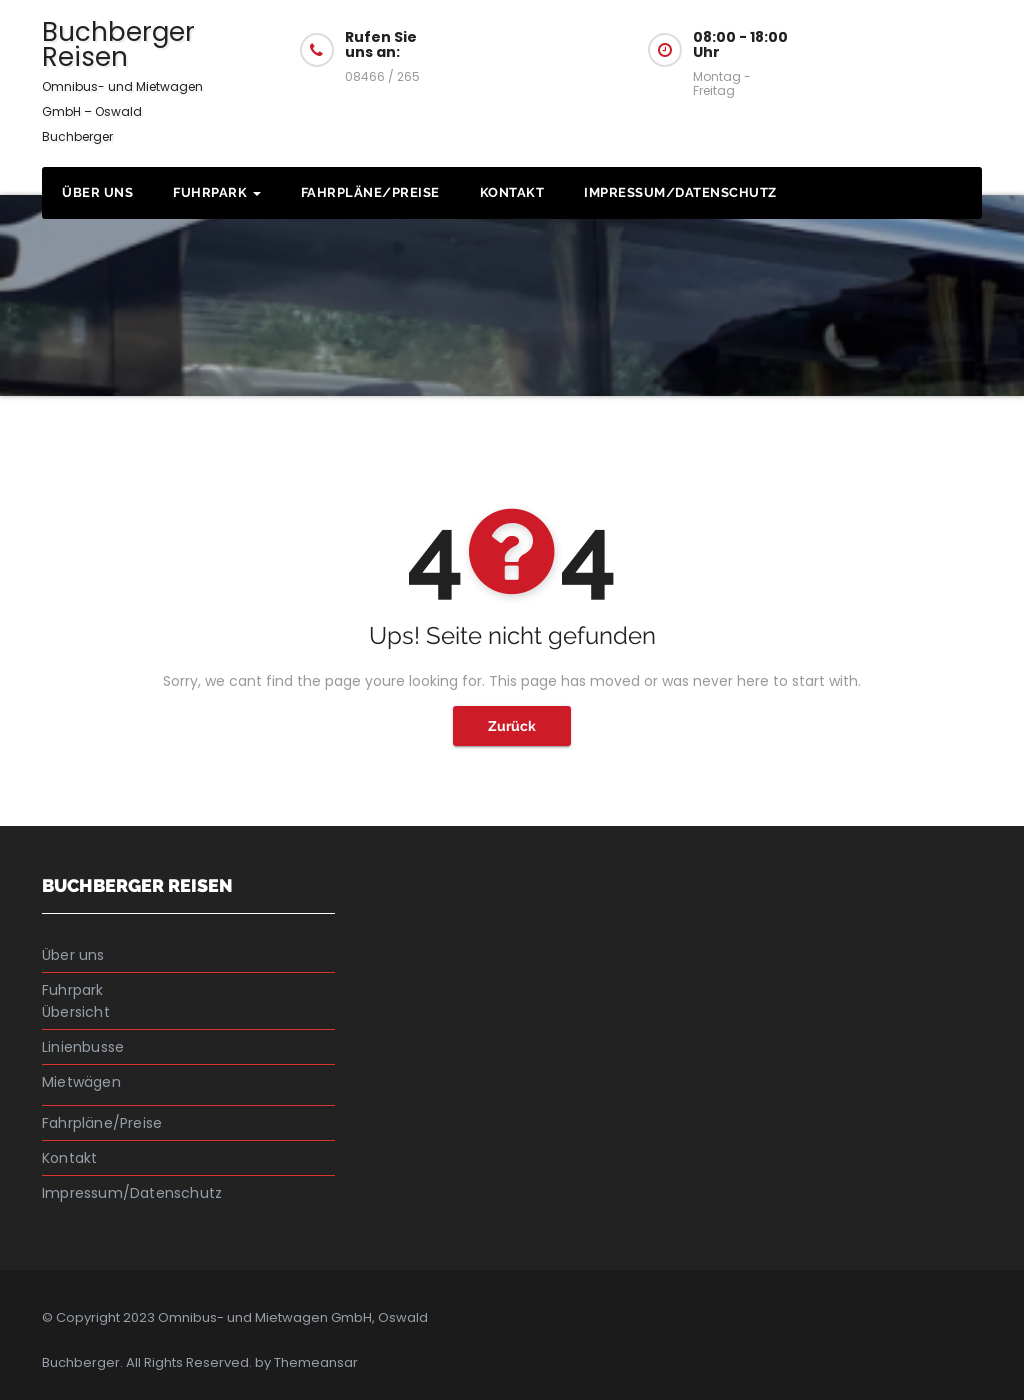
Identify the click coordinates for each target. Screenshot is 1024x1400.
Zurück (512, 726)
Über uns (97, 192)
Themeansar (316, 1362)
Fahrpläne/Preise (370, 192)
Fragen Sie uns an (916, 48)
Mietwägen (81, 1082)
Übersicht (76, 1012)
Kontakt (512, 192)
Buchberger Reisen (122, 79)
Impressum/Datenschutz (680, 192)
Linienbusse (83, 1047)
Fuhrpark (217, 192)
